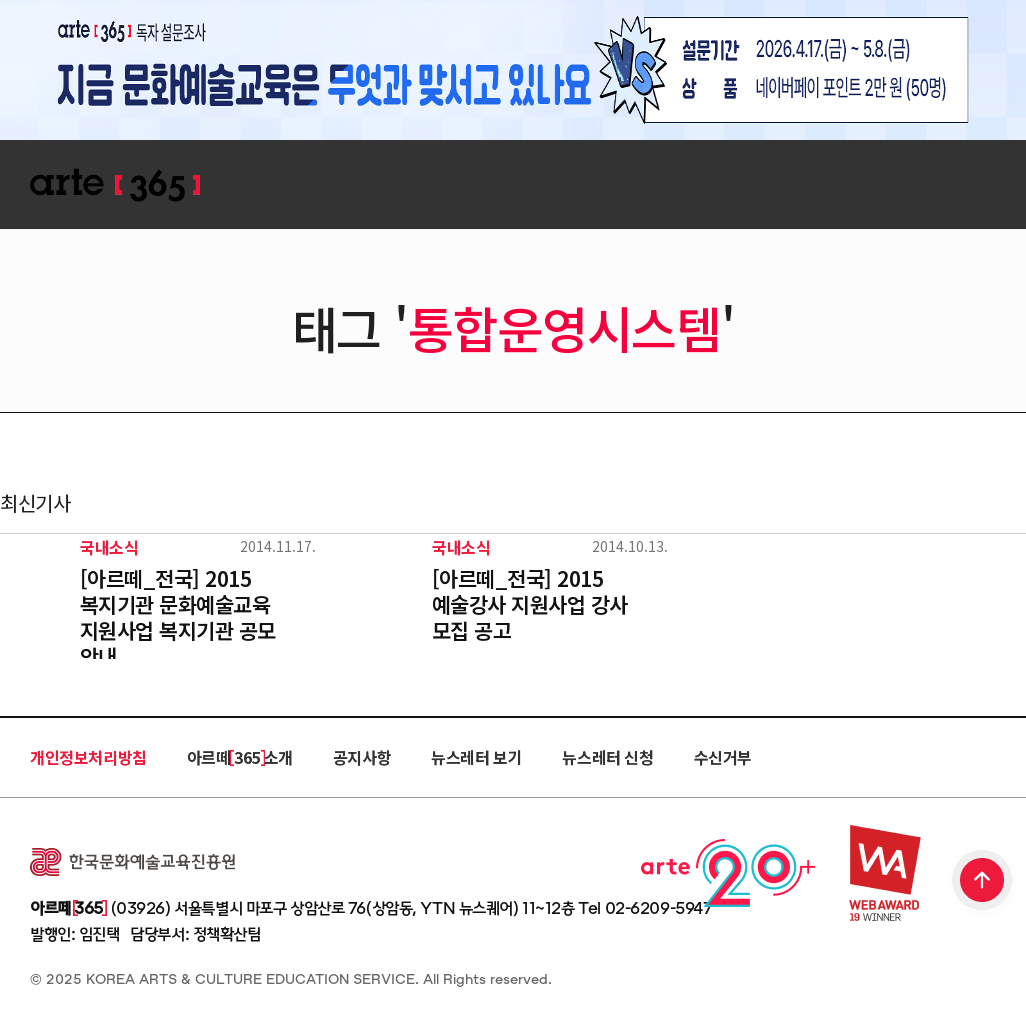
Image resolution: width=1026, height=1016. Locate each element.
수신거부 (723, 757)
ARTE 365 (115, 185)
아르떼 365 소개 (240, 757)
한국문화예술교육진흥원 (132, 862)
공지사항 (362, 757)
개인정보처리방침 (88, 757)
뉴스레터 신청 (607, 757)
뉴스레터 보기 (476, 757)
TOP (983, 882)
